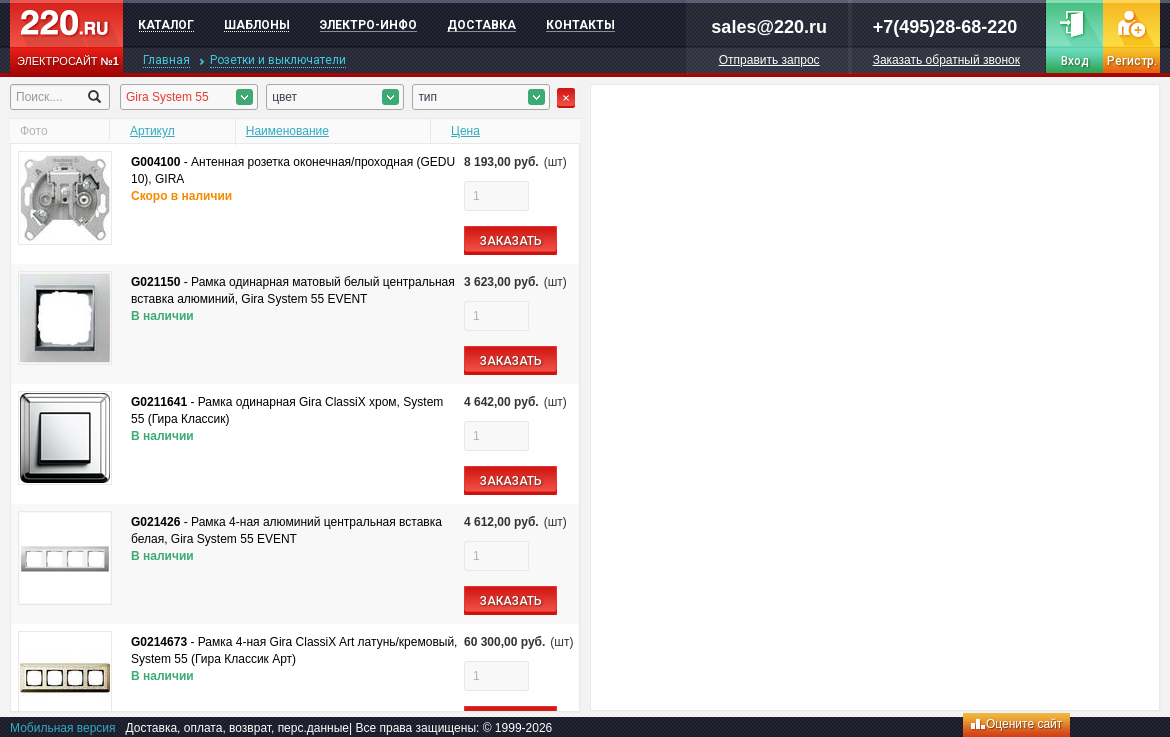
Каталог (166, 25)
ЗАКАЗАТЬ (511, 241)
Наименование (287, 131)
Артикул (152, 131)
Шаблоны (257, 25)
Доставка (481, 25)
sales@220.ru (769, 27)
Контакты (580, 25)
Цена (465, 131)
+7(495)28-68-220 (945, 27)
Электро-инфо (368, 25)
